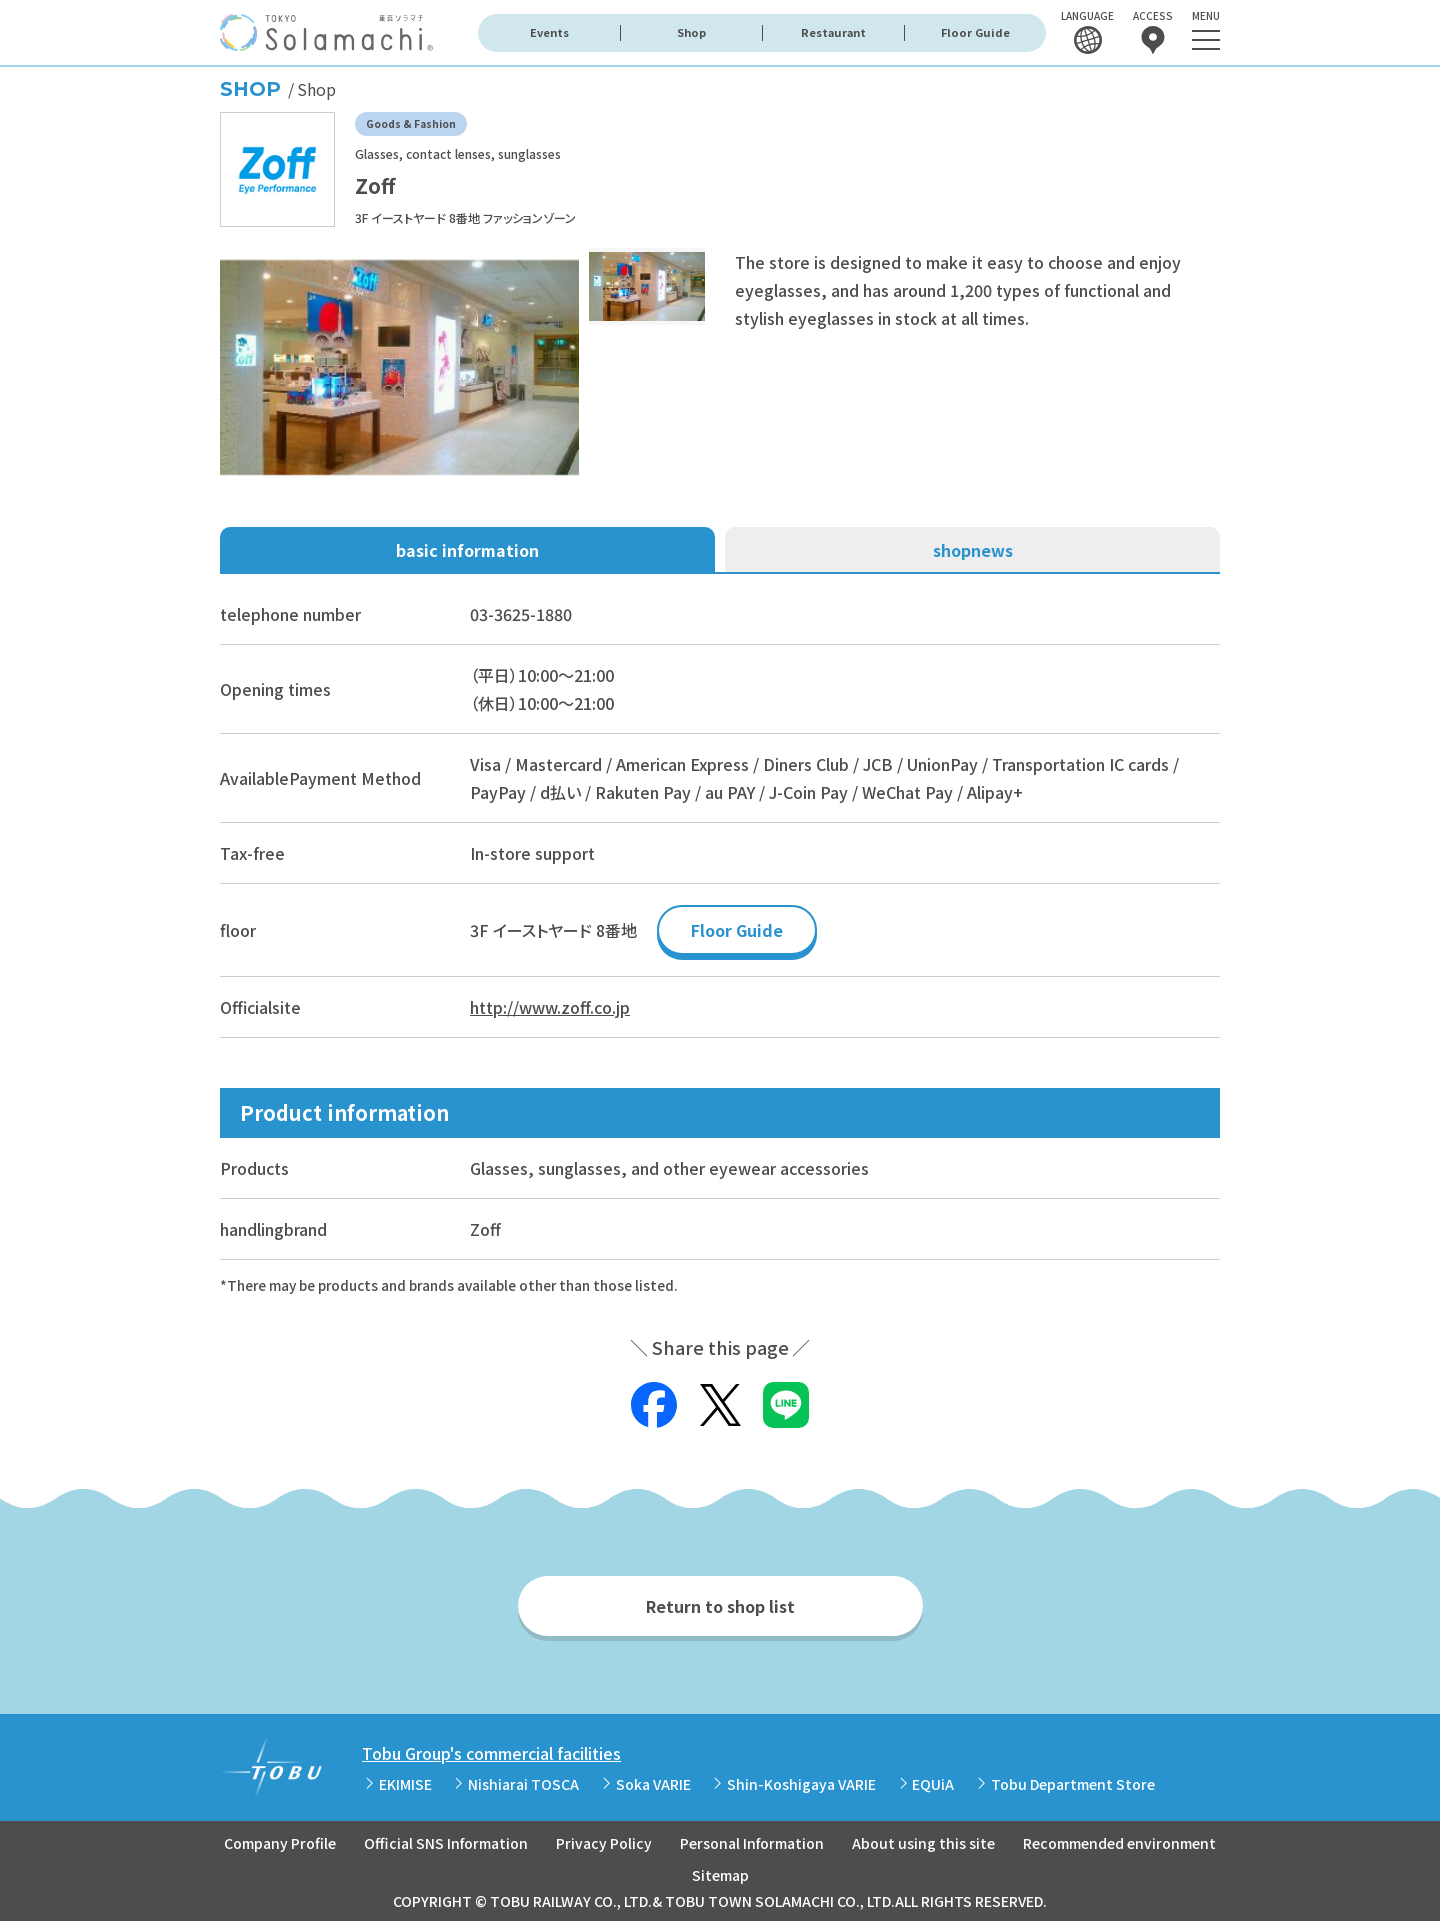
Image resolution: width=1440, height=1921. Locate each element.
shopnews (973, 550)
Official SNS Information (446, 1843)
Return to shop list (720, 1606)
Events (549, 32)
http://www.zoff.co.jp (550, 1007)
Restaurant (833, 32)
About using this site (923, 1843)
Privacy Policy (604, 1843)
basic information (467, 550)
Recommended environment (1119, 1843)
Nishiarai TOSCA (523, 1784)
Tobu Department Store (1073, 1784)
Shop (691, 32)
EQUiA (933, 1784)
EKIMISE (405, 1784)
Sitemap (720, 1875)
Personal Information (752, 1843)
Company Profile (280, 1843)
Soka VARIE (653, 1784)
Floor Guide (975, 32)
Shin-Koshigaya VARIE (801, 1784)
